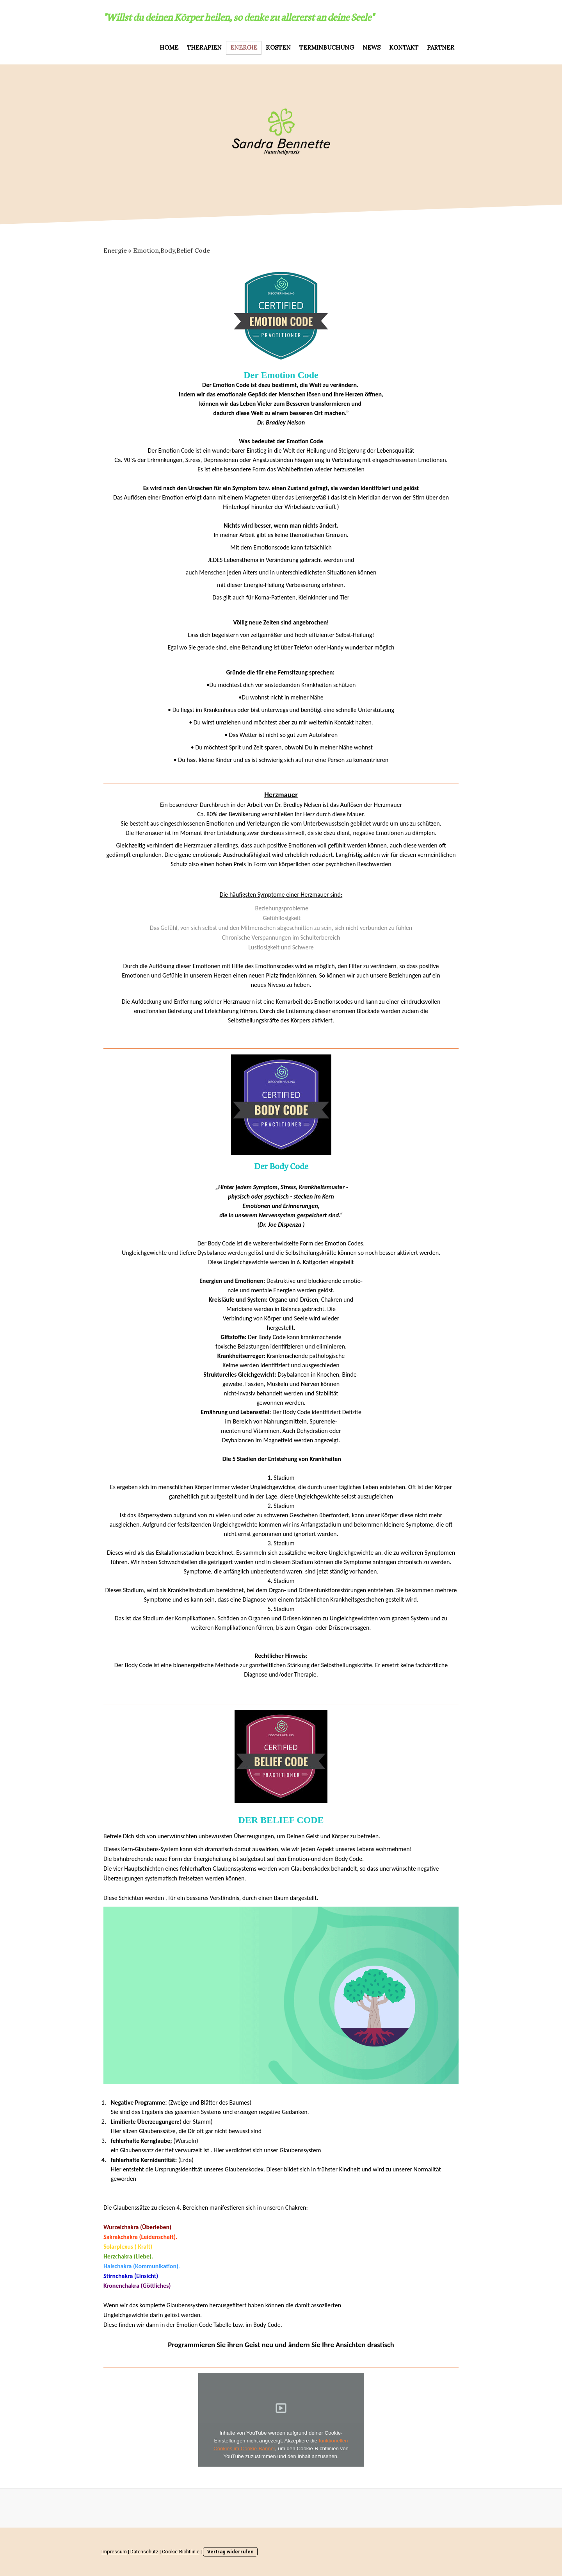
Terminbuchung (326, 47)
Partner (440, 47)
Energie (243, 47)
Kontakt (403, 47)
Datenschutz (144, 2552)
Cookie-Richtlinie (180, 2552)
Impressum (114, 2552)
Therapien (204, 47)
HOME (169, 47)
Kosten (278, 47)
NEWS (372, 47)
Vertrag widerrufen (230, 2552)
